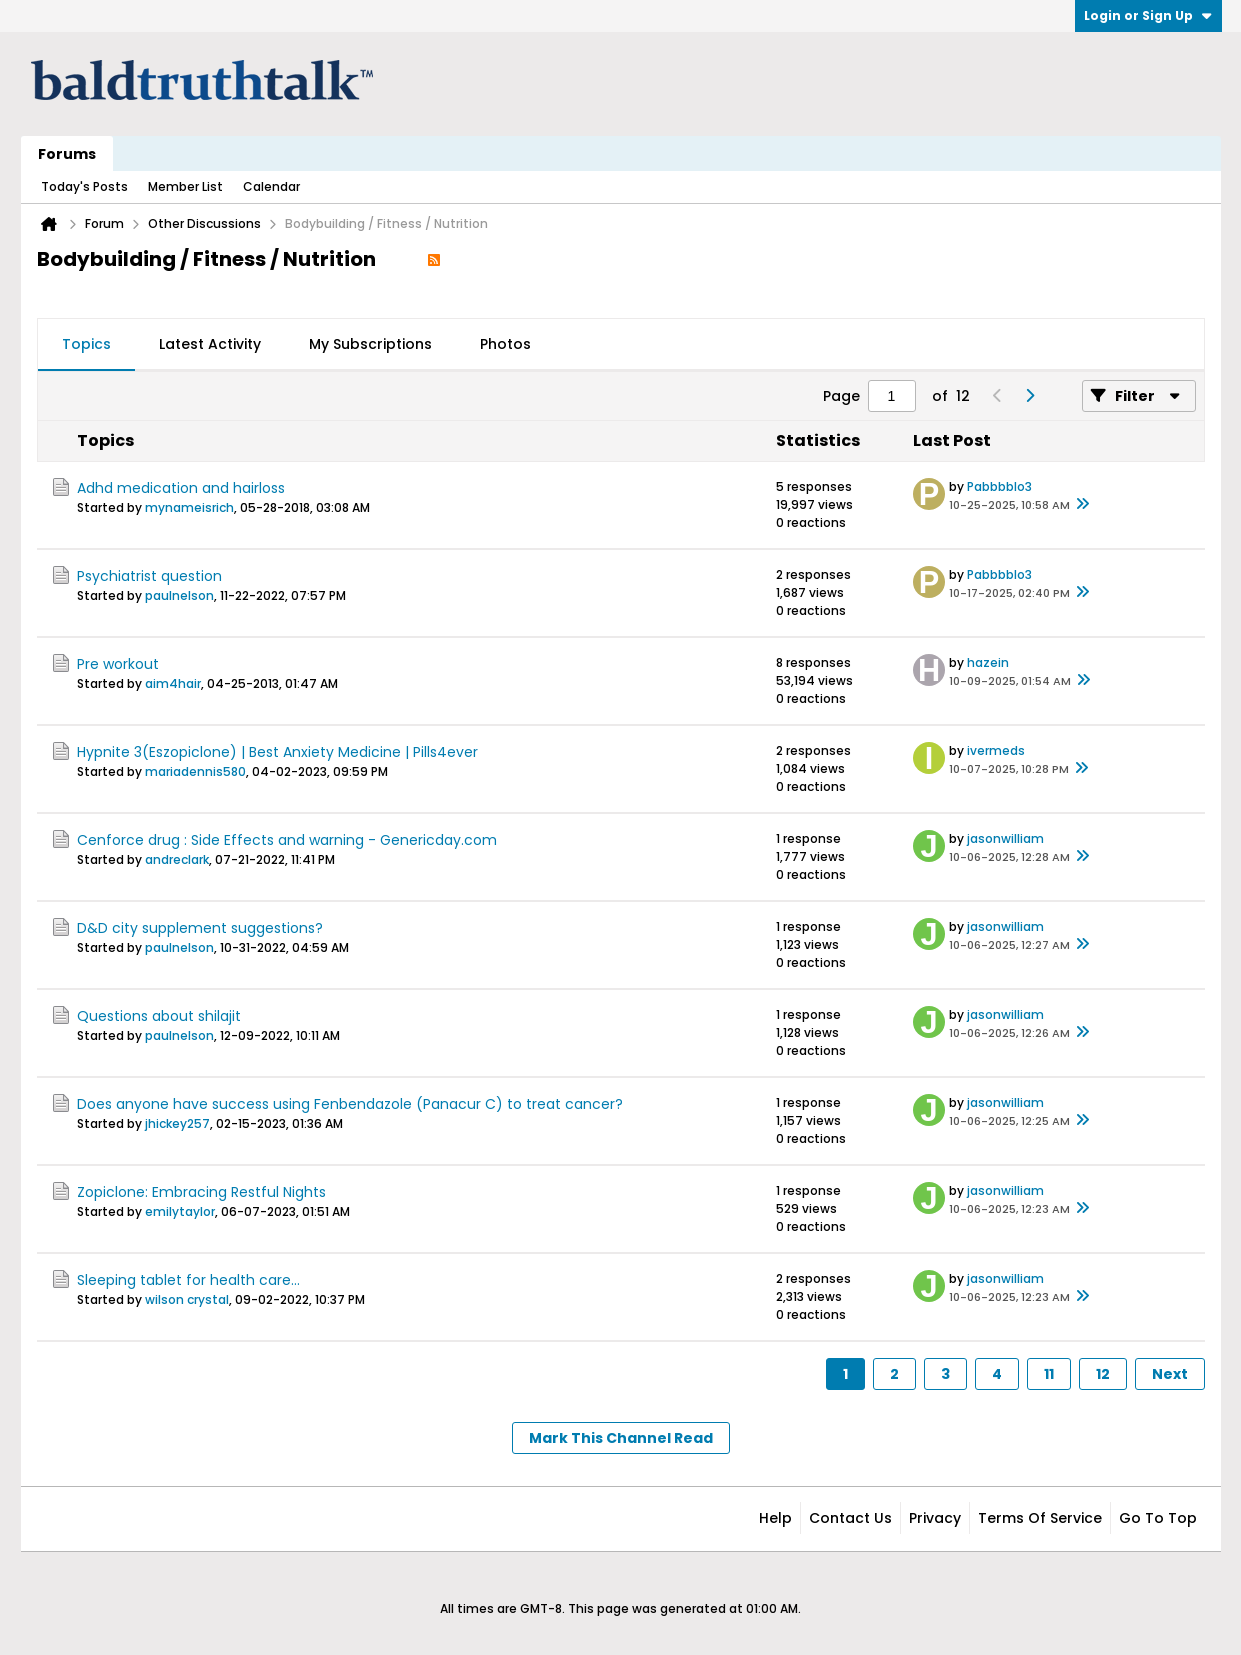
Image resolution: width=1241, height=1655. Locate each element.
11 (1049, 1374)
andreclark (177, 859)
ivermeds (996, 750)
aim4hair (173, 683)
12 (1103, 1374)
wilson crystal (187, 1299)
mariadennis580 (195, 771)
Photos (505, 344)
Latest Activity (210, 344)
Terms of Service (1040, 1518)
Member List (185, 186)
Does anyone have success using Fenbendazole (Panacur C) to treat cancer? (350, 1104)
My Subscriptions (370, 344)
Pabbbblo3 (999, 486)
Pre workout (118, 664)
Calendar (271, 186)
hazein (988, 662)
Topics (86, 344)
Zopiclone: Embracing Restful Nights (201, 1192)
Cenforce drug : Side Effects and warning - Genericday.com (287, 840)
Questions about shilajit (159, 1016)
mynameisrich (189, 507)
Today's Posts (84, 186)
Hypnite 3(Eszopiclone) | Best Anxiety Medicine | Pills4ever (277, 752)
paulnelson (179, 595)
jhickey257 (177, 1123)
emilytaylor (180, 1211)
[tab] (86, 345)
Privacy (935, 1518)
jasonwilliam (1005, 838)
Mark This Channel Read (621, 1438)
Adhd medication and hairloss (181, 488)
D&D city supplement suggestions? (200, 928)
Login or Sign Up (1148, 15)
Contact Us (850, 1518)
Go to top (1158, 1518)
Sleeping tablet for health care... (188, 1280)
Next (1170, 1374)
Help (775, 1518)
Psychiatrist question (149, 576)
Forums (67, 154)
